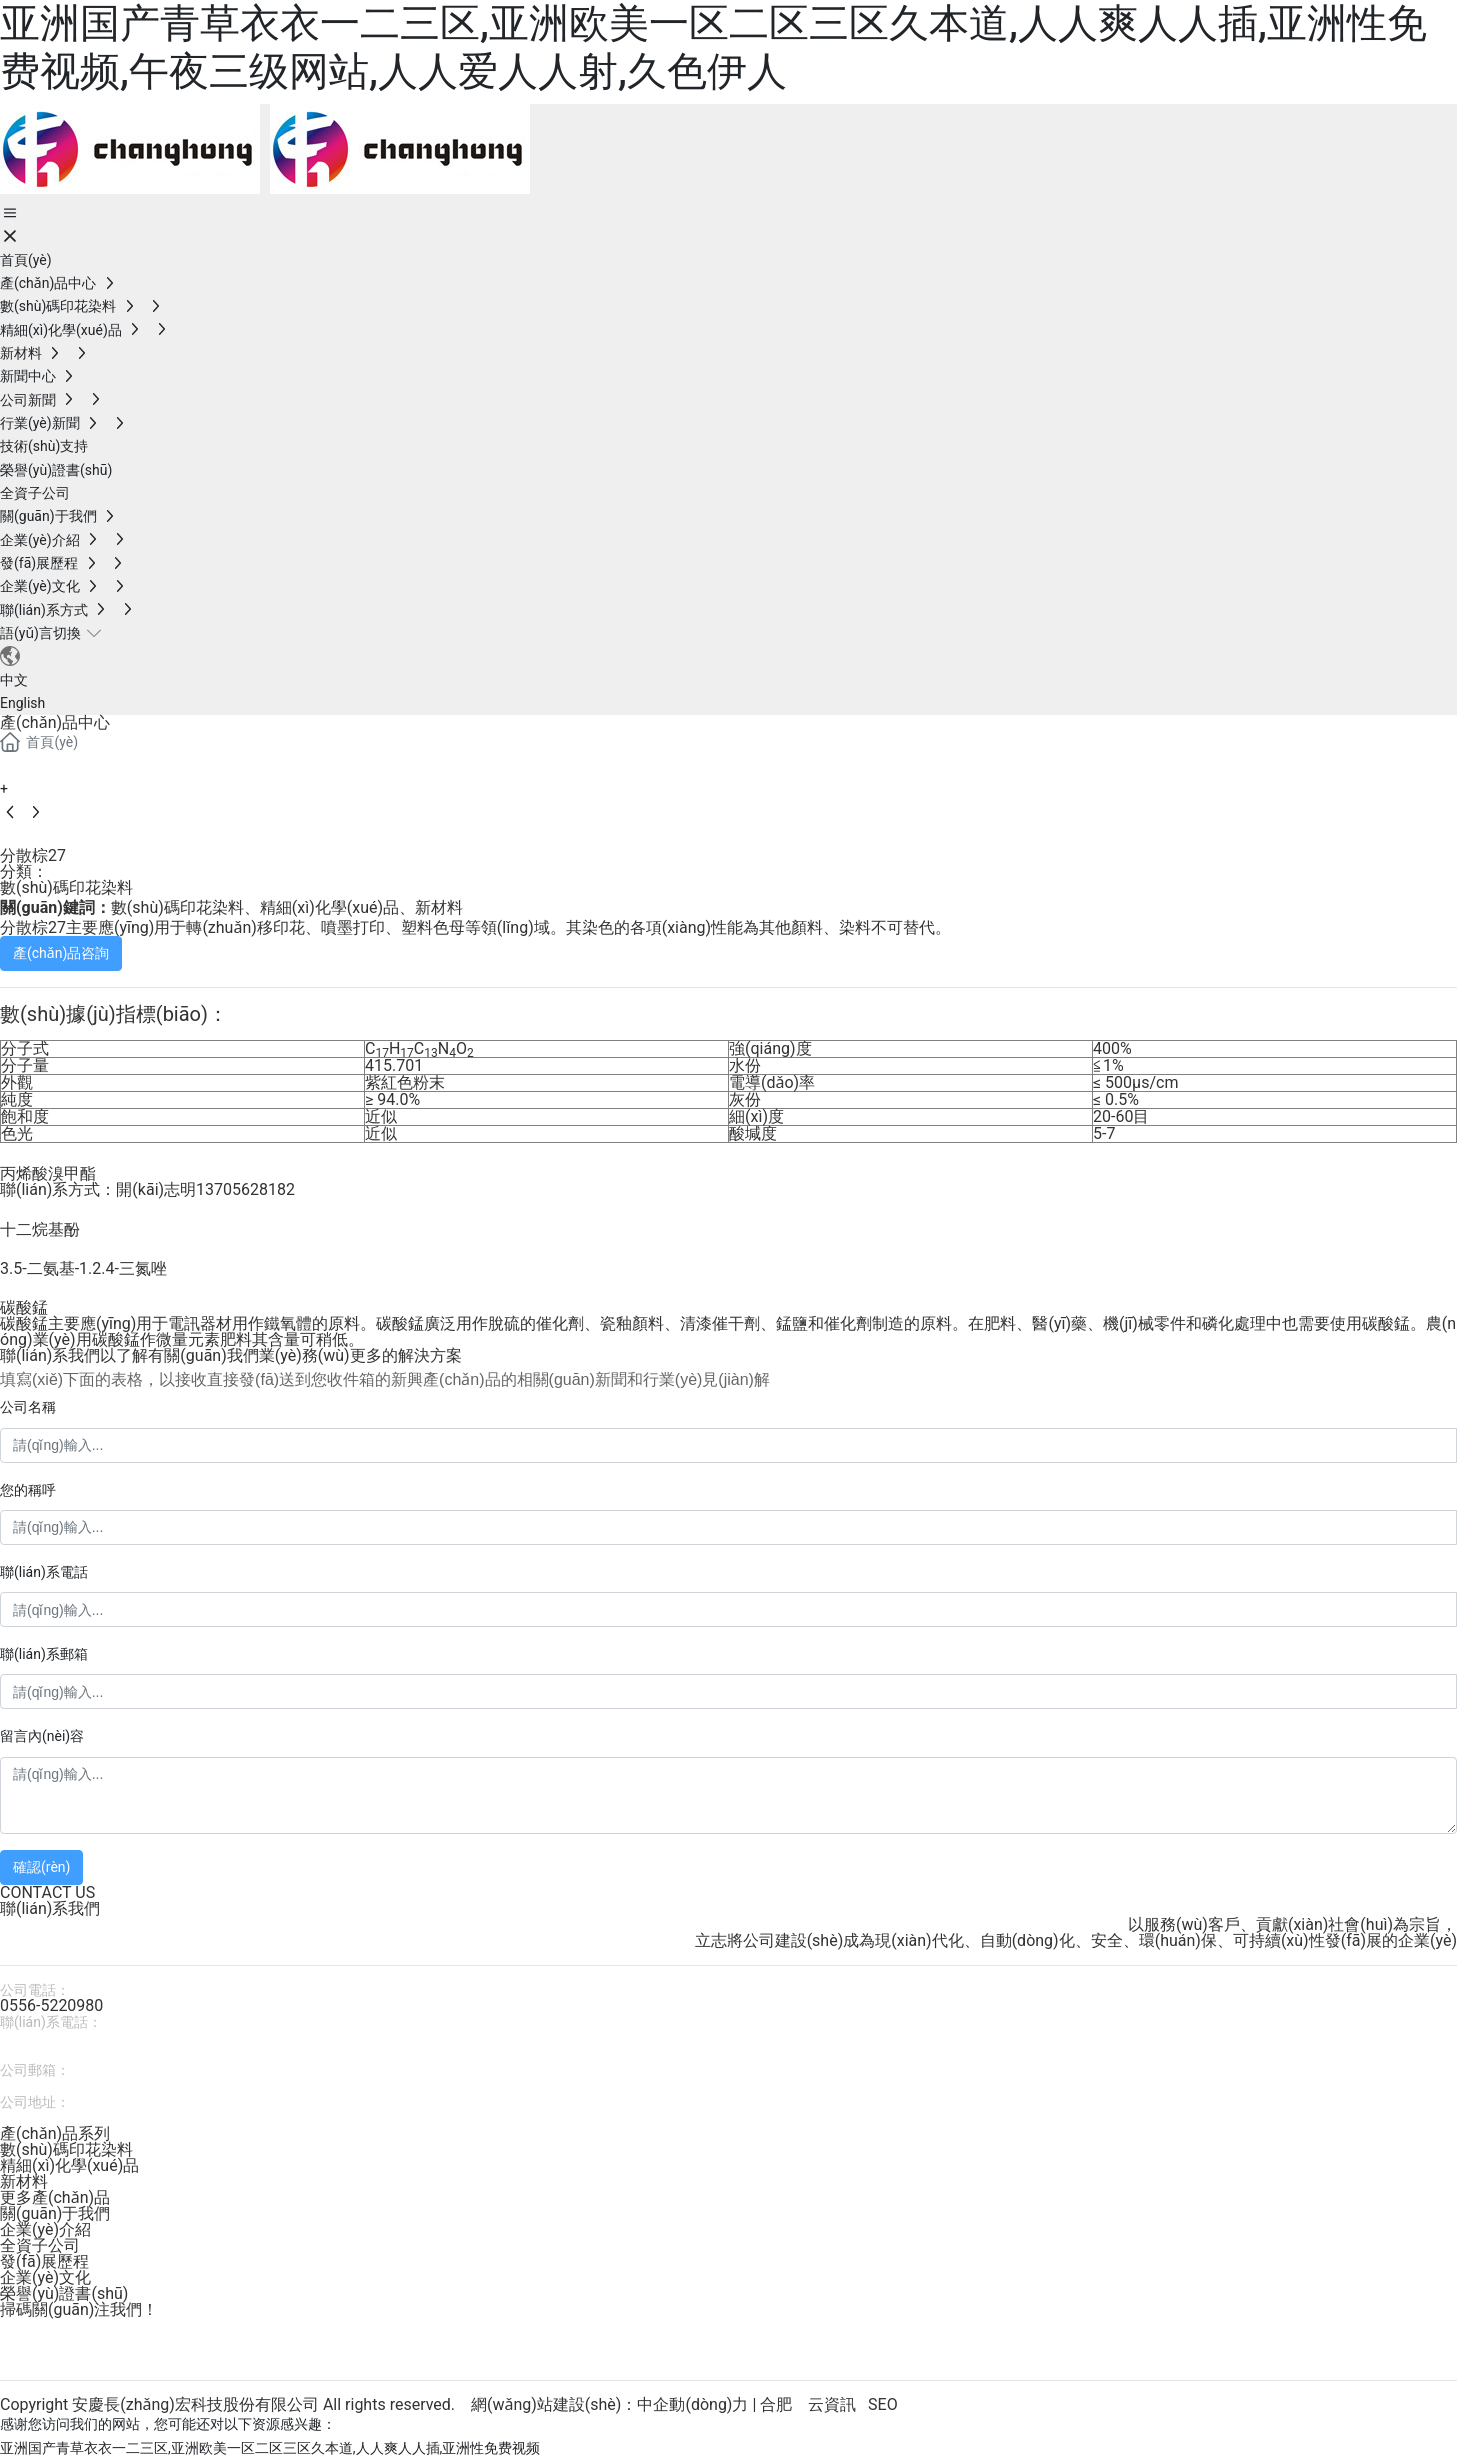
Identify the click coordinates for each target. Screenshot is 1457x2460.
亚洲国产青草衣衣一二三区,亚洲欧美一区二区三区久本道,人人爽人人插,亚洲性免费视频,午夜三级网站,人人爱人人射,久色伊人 (713, 47)
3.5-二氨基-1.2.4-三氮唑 (83, 1268)
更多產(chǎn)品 (55, 2197)
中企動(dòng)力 (692, 2404)
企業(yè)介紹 (45, 2229)
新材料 (24, 2181)
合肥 (776, 2404)
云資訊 (832, 2404)
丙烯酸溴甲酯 (48, 1173)
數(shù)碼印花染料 (66, 887)
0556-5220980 (51, 2005)
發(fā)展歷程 (44, 2261)
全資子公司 (40, 2245)
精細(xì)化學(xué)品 (69, 2165)
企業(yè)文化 (45, 2277)
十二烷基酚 (40, 1229)
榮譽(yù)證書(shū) (64, 2293)
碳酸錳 (24, 1307)
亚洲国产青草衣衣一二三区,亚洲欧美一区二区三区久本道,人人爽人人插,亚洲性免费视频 (270, 2448)
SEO (883, 2404)
